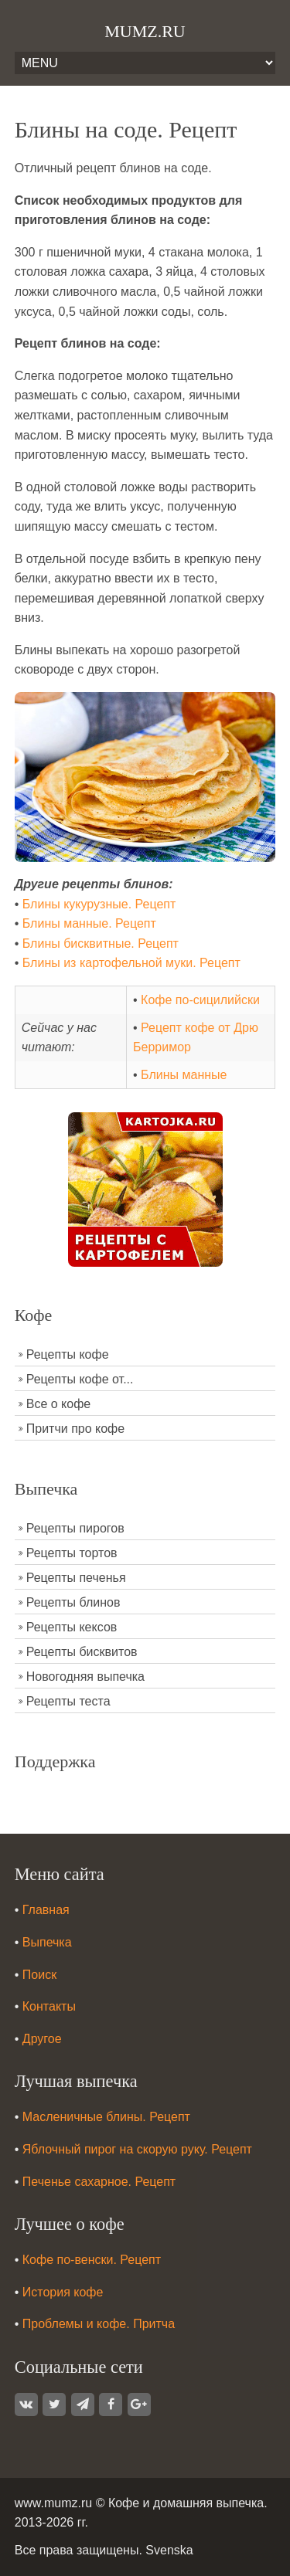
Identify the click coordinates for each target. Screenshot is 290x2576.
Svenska (169, 2550)
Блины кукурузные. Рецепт (99, 904)
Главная (46, 1909)
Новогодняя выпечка (85, 1676)
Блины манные (184, 1074)
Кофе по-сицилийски (200, 999)
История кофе (63, 2292)
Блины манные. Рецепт (89, 923)
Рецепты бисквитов (82, 1651)
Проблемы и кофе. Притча (98, 2323)
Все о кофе (58, 1403)
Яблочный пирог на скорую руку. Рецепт (137, 2149)
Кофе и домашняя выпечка (186, 2503)
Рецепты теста (68, 1701)
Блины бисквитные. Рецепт (100, 943)
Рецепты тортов (72, 1553)
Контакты (49, 2006)
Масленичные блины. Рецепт (106, 2116)
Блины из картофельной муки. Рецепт (131, 962)
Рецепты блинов (73, 1602)
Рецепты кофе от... (80, 1379)
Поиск (39, 1974)
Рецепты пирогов (75, 1528)
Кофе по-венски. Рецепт (91, 2259)
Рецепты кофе (67, 1354)
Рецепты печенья (76, 1577)
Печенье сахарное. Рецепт (99, 2181)
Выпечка (47, 1942)
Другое (42, 2038)
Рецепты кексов (72, 1627)
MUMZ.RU (145, 31)
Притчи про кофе (75, 1428)
